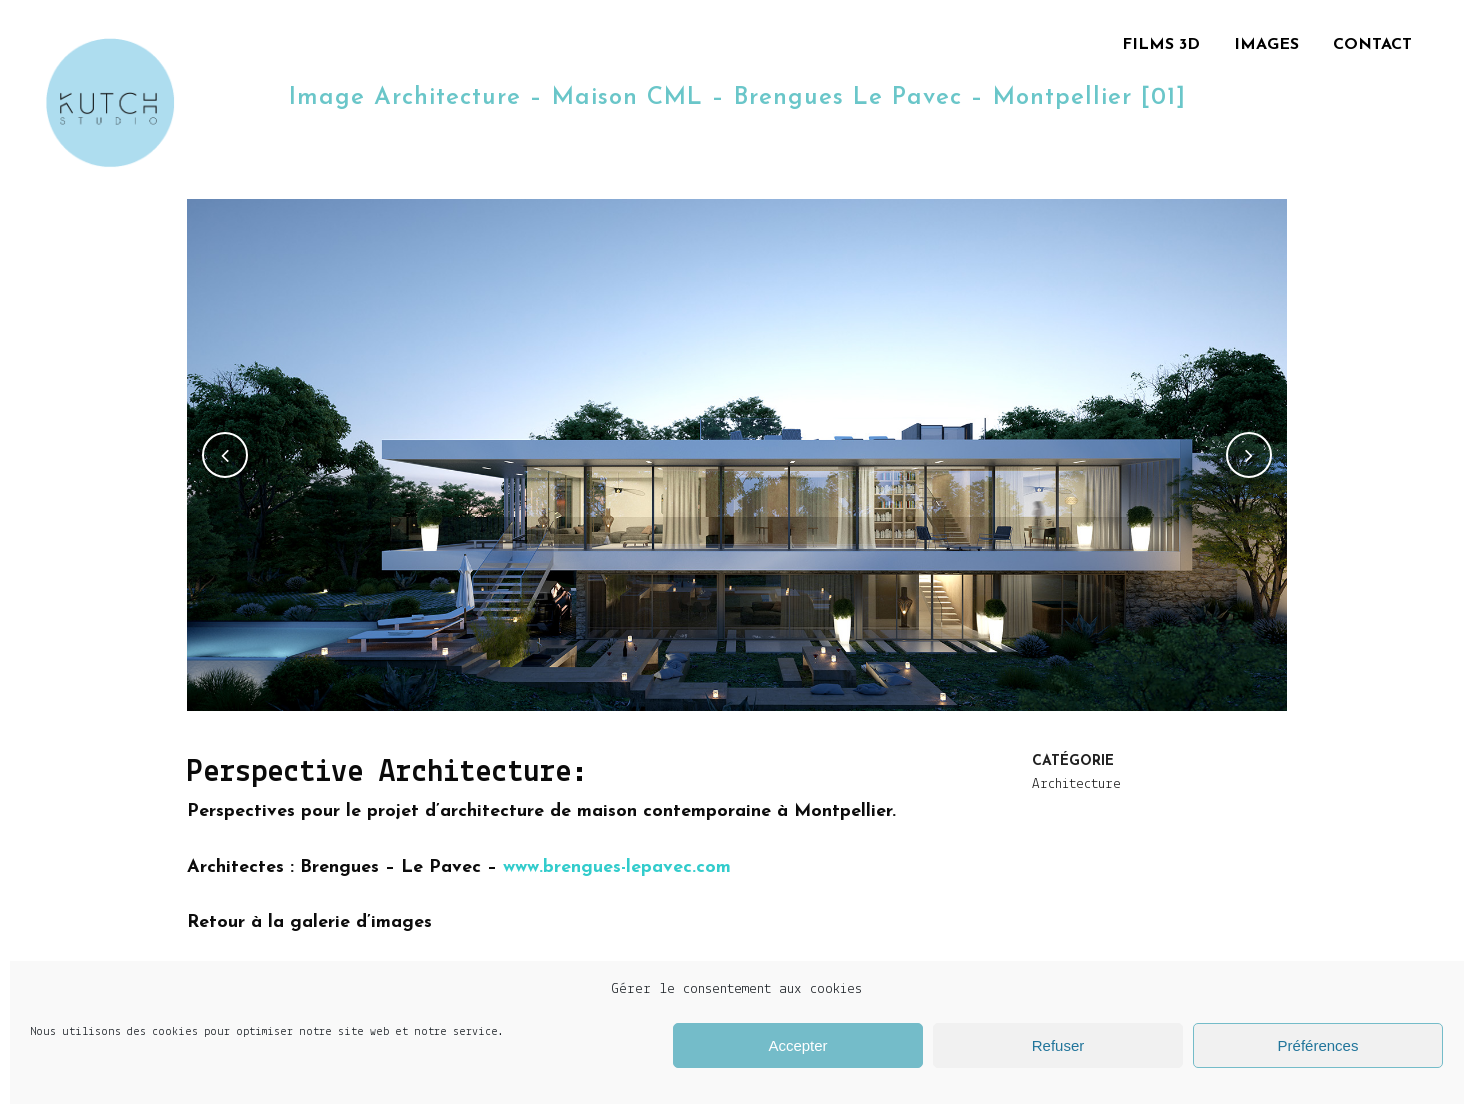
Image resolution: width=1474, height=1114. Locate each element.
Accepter (797, 1045)
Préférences (1318, 1045)
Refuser (1058, 1045)
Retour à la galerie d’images (309, 922)
